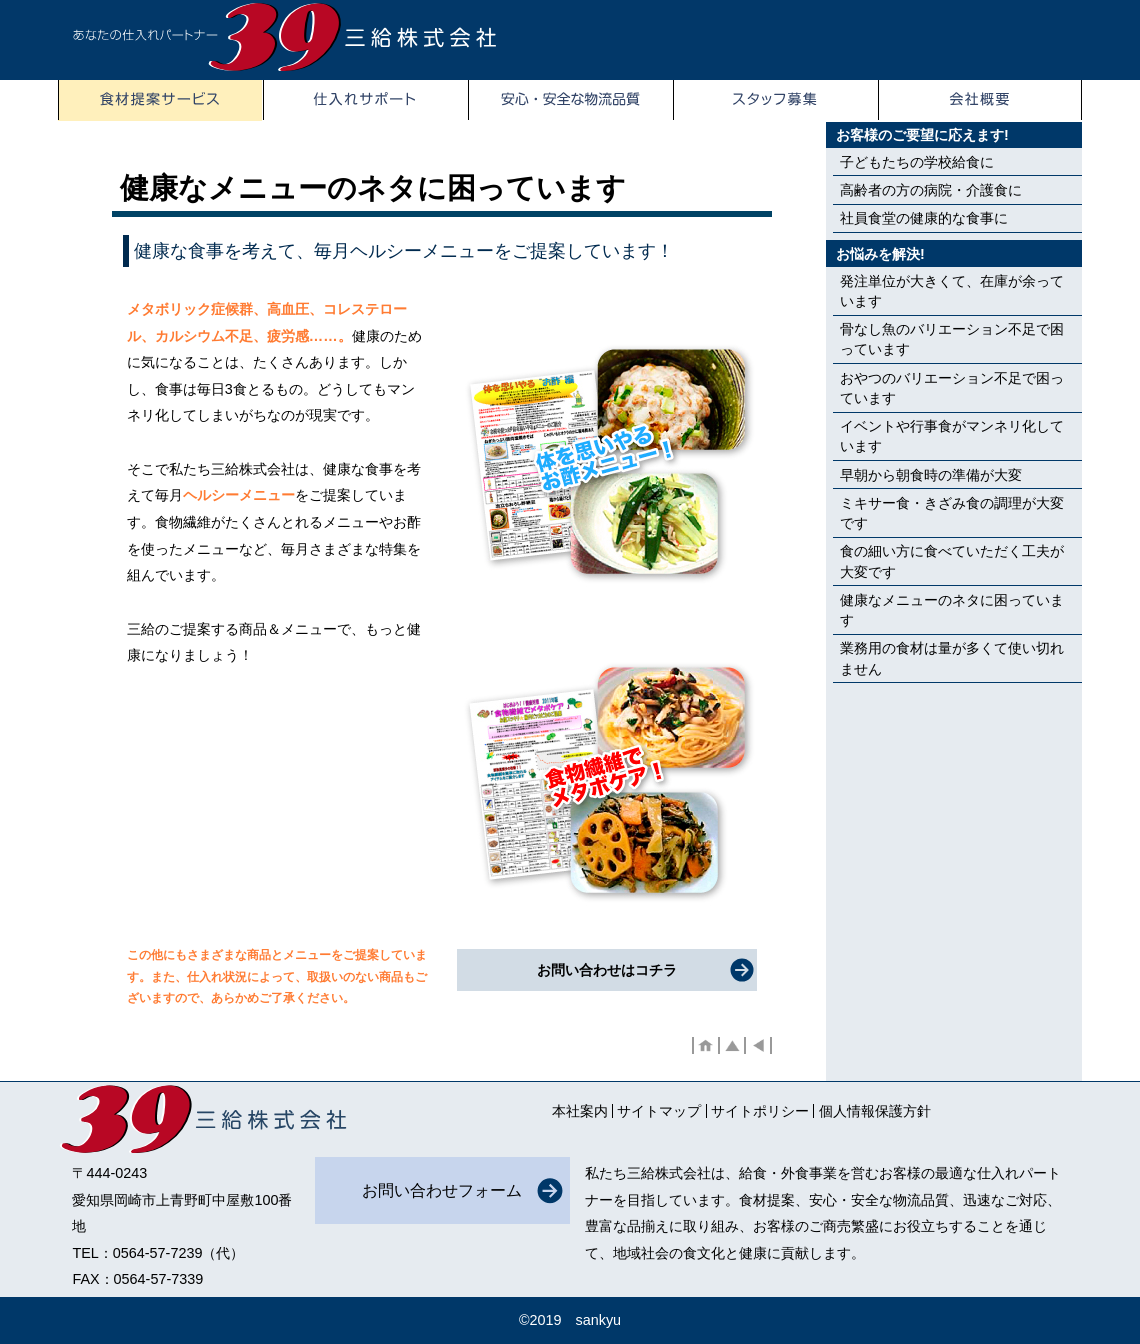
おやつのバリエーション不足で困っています (952, 388)
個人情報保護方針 (875, 1111)
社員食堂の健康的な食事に (924, 218)
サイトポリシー (760, 1111)
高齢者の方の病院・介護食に (931, 190)
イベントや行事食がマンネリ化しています (952, 436)
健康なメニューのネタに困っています (952, 610)
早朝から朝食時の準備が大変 (931, 475)
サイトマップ (659, 1111)
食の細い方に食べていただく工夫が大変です (952, 561)
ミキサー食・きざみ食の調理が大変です (952, 513)
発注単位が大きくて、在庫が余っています (952, 291)
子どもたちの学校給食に (917, 162)
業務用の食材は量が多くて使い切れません (952, 658)
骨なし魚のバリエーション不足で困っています (952, 339)
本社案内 (580, 1111)
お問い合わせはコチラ (607, 970)
